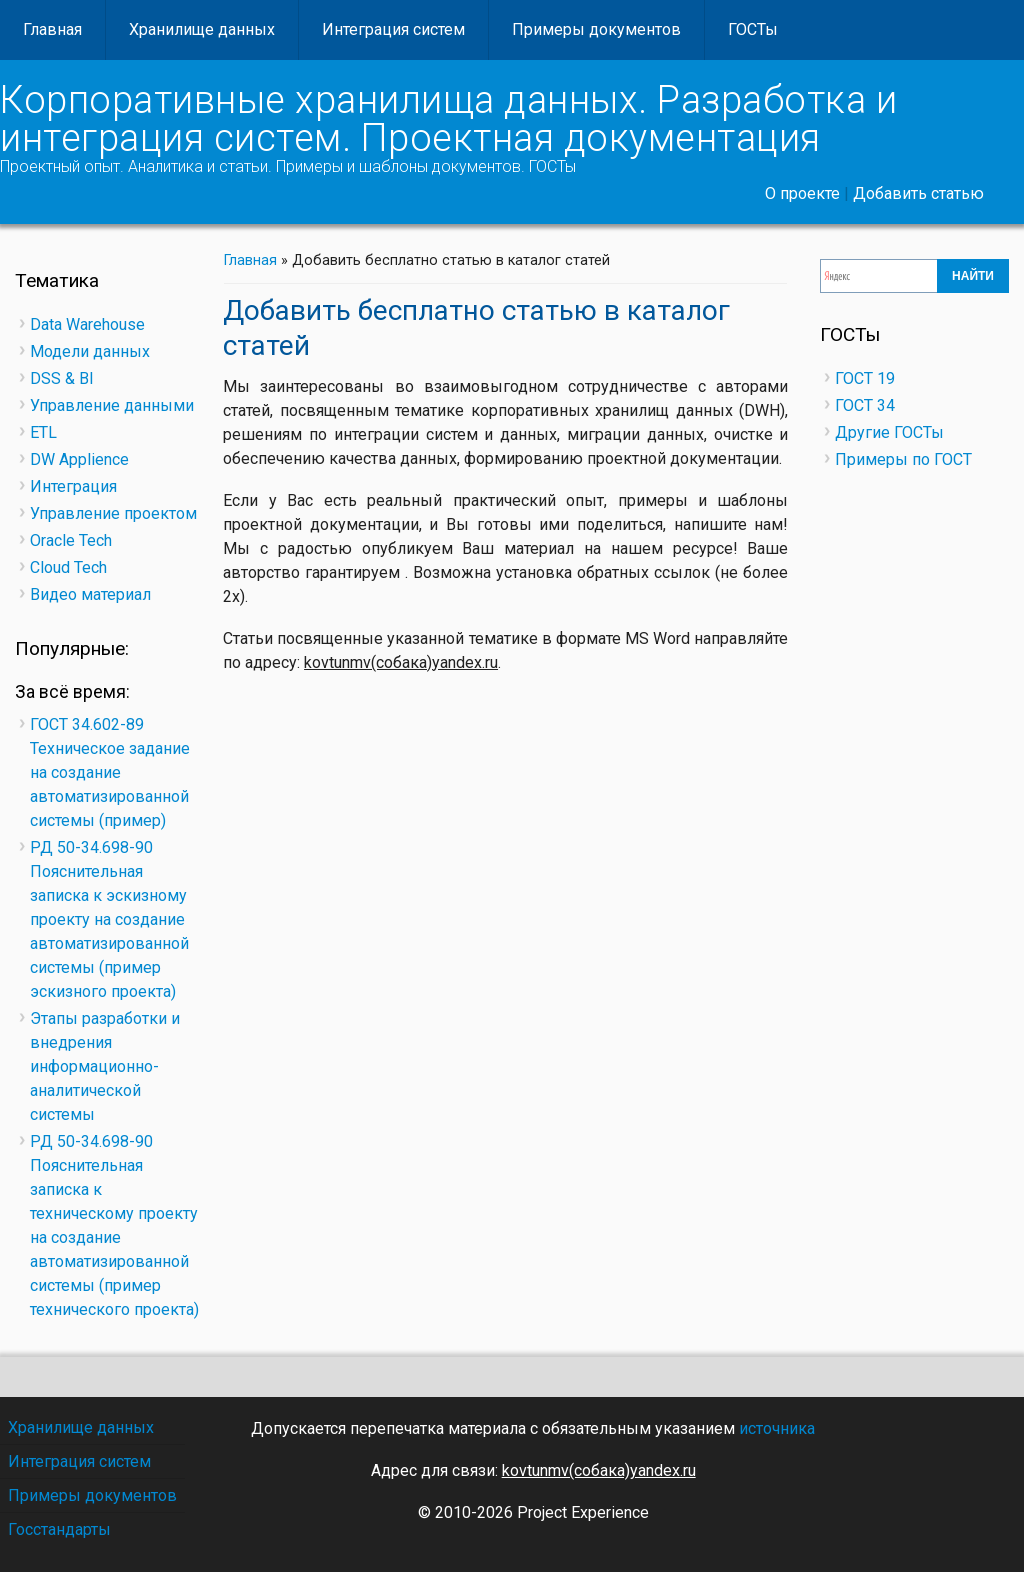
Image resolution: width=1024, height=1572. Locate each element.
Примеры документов (596, 29)
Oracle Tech (71, 540)
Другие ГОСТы (889, 432)
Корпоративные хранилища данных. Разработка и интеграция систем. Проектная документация (448, 119)
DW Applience (79, 459)
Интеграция (73, 486)
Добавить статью (918, 193)
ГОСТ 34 (865, 405)
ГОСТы (753, 29)
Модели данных (90, 351)
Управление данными (112, 405)
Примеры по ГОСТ (903, 459)
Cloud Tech (68, 567)
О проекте (802, 193)
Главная (52, 29)
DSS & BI (62, 378)
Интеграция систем (393, 29)
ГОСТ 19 (865, 378)
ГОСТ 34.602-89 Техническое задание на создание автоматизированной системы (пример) (110, 772)
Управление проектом (113, 513)
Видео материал (90, 594)
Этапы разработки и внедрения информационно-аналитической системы (105, 1066)
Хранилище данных (202, 29)
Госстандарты (59, 1529)
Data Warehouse (87, 324)
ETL (43, 432)
